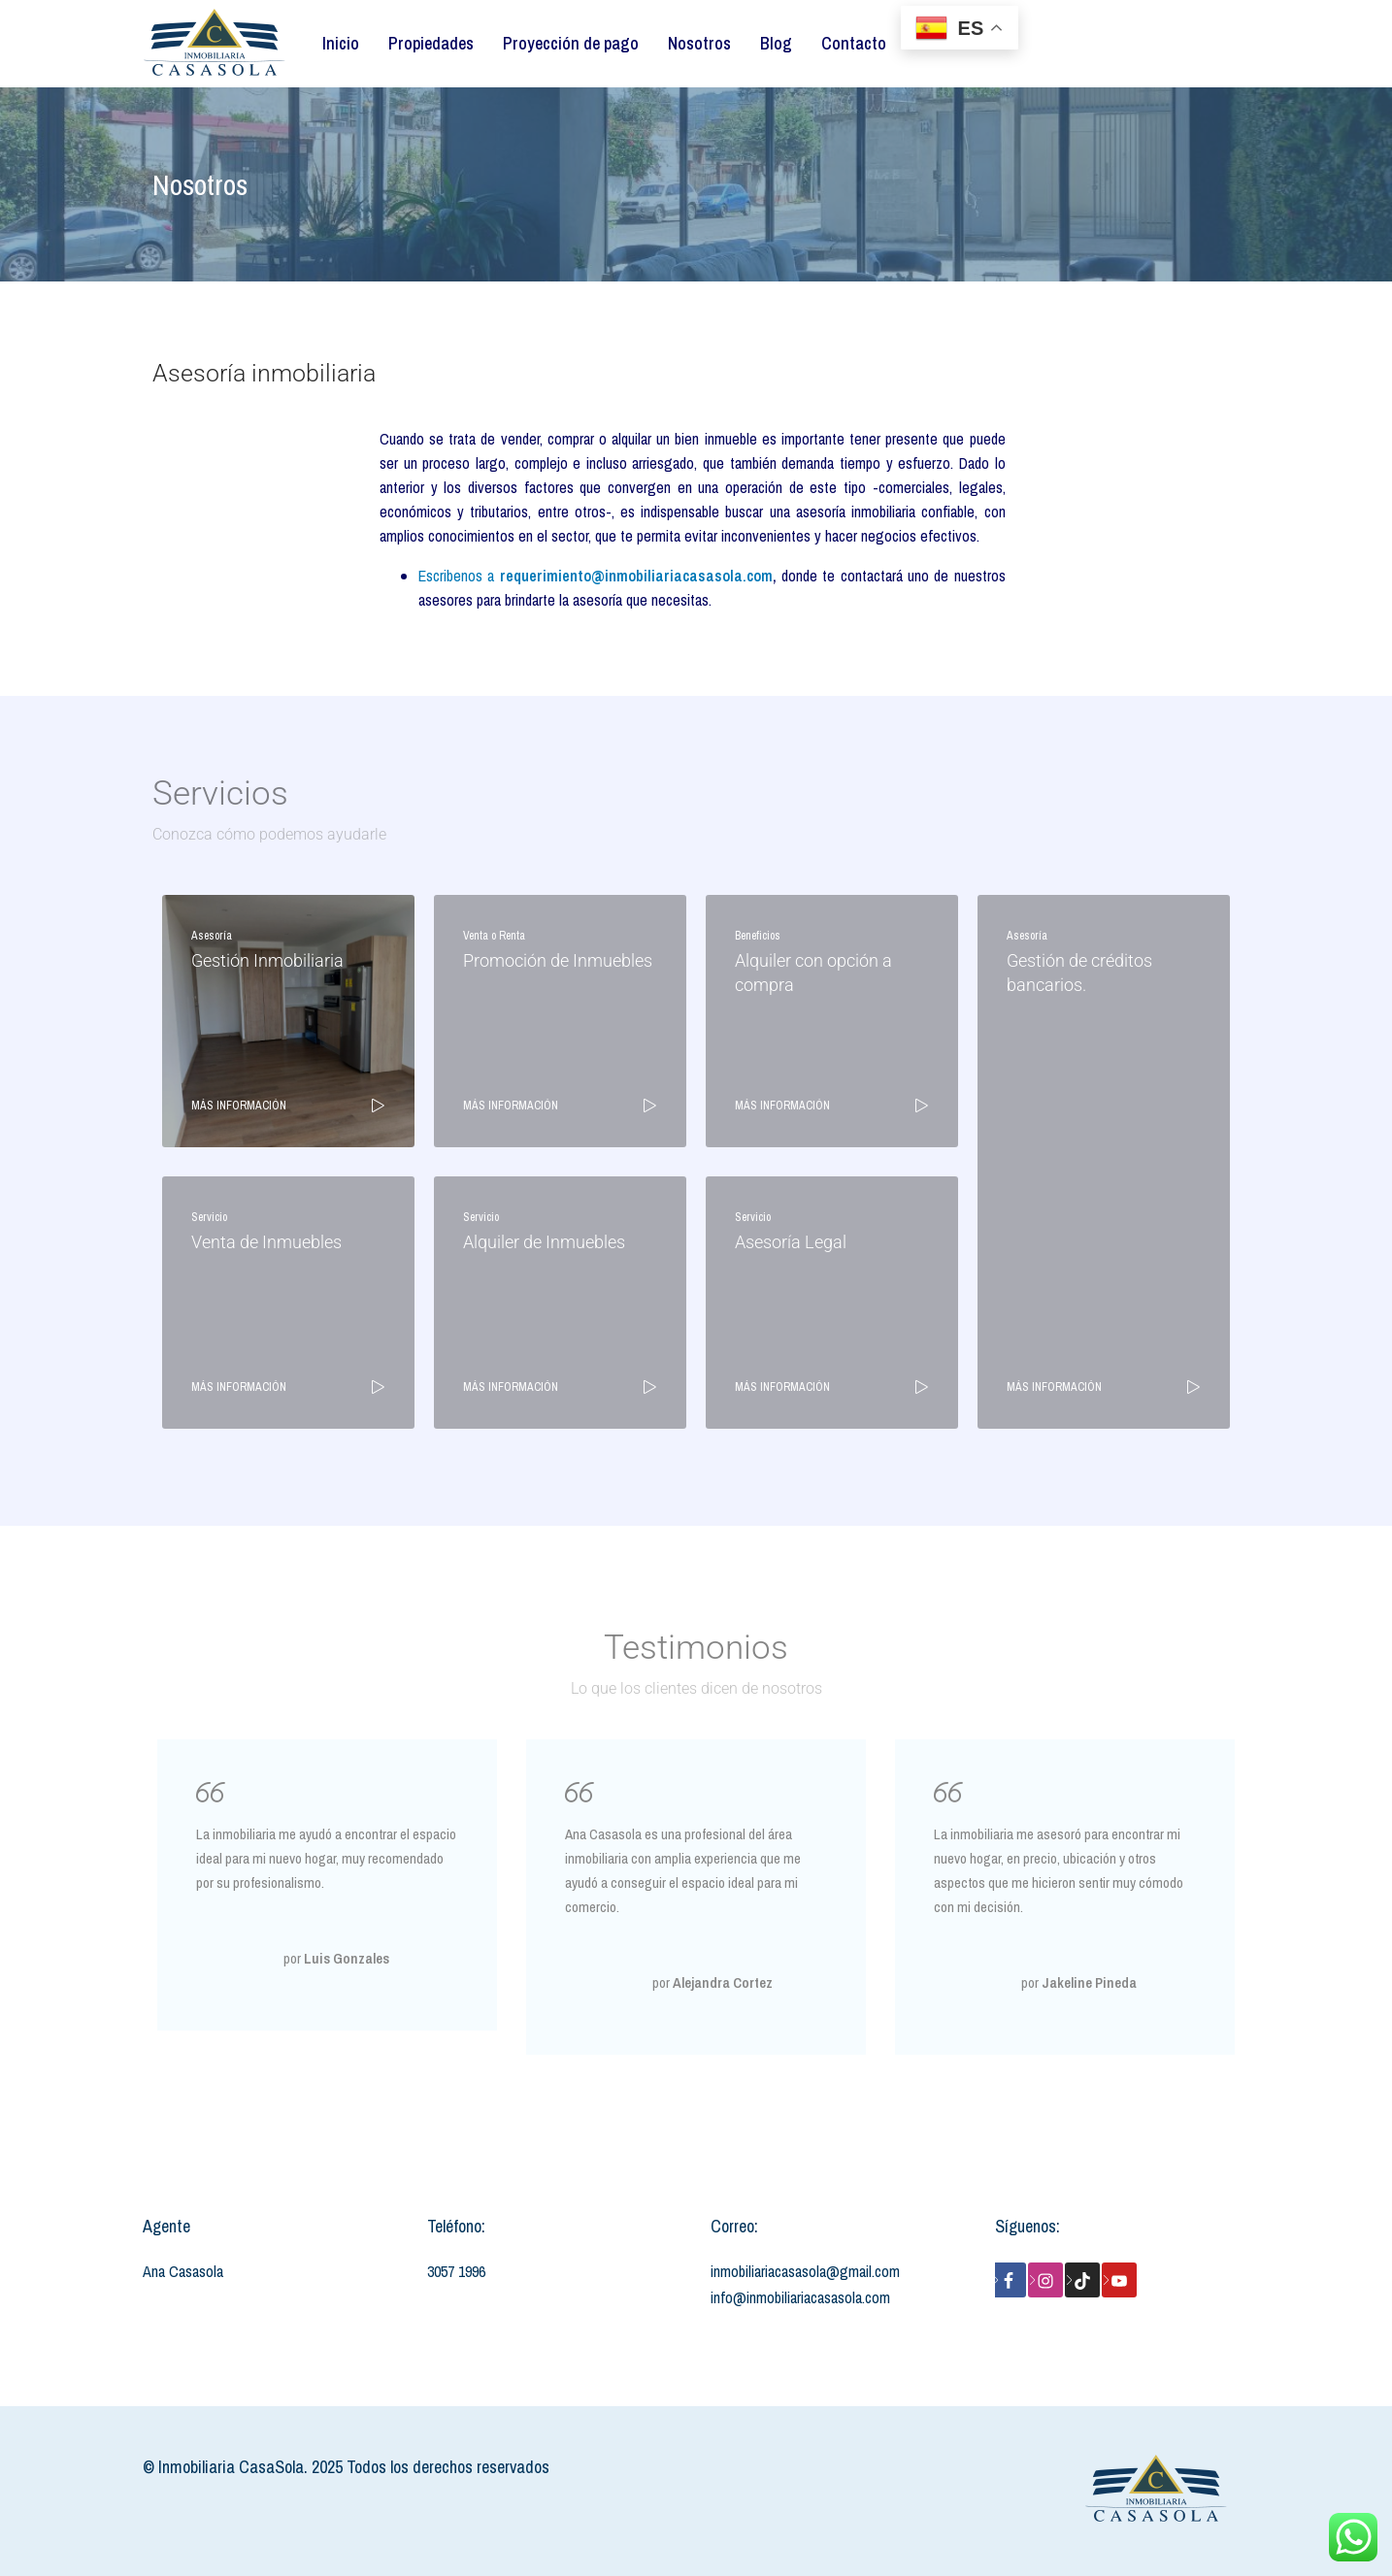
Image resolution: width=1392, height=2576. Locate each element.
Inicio (340, 43)
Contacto (853, 43)
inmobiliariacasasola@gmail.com (805, 2271)
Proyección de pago (571, 43)
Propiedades (431, 43)
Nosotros (699, 43)
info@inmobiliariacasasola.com (800, 2297)
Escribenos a (595, 575)
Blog (776, 43)
